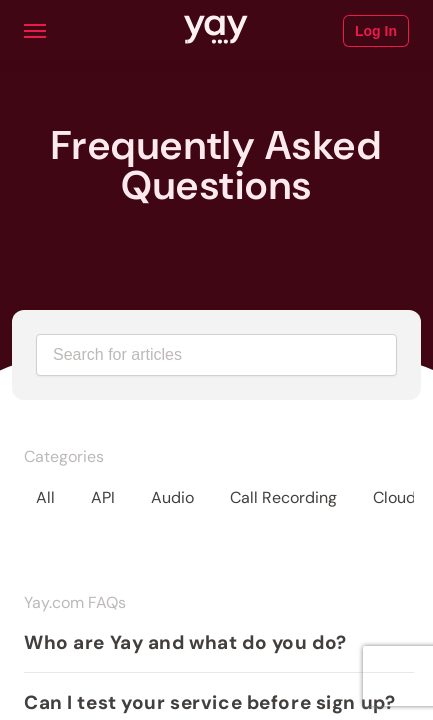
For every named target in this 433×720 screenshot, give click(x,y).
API (103, 497)
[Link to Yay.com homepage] (216, 31)
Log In (376, 31)
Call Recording (283, 497)
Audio (172, 497)
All (45, 497)
